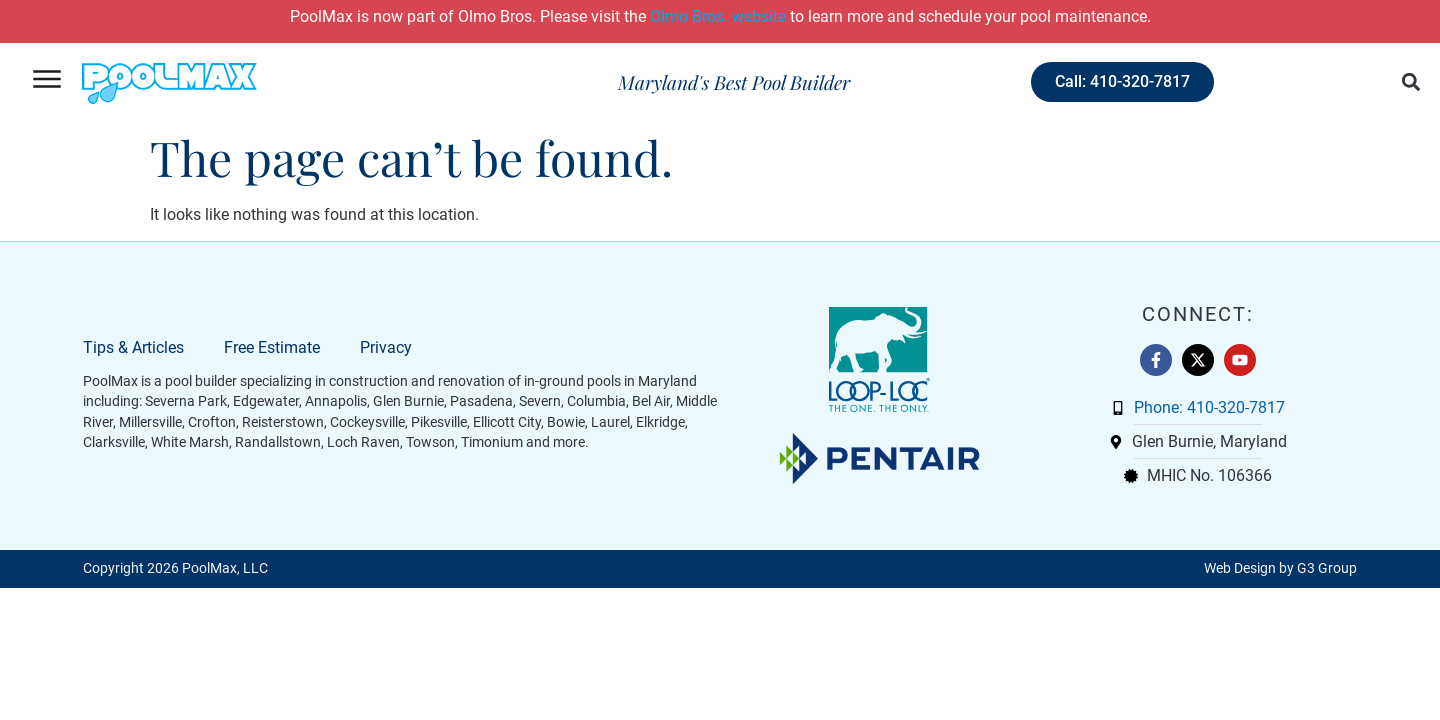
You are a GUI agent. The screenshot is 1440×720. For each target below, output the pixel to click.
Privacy (386, 347)
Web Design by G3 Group (1280, 568)
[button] (1411, 82)
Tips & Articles (133, 347)
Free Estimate (272, 347)
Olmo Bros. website (718, 16)
